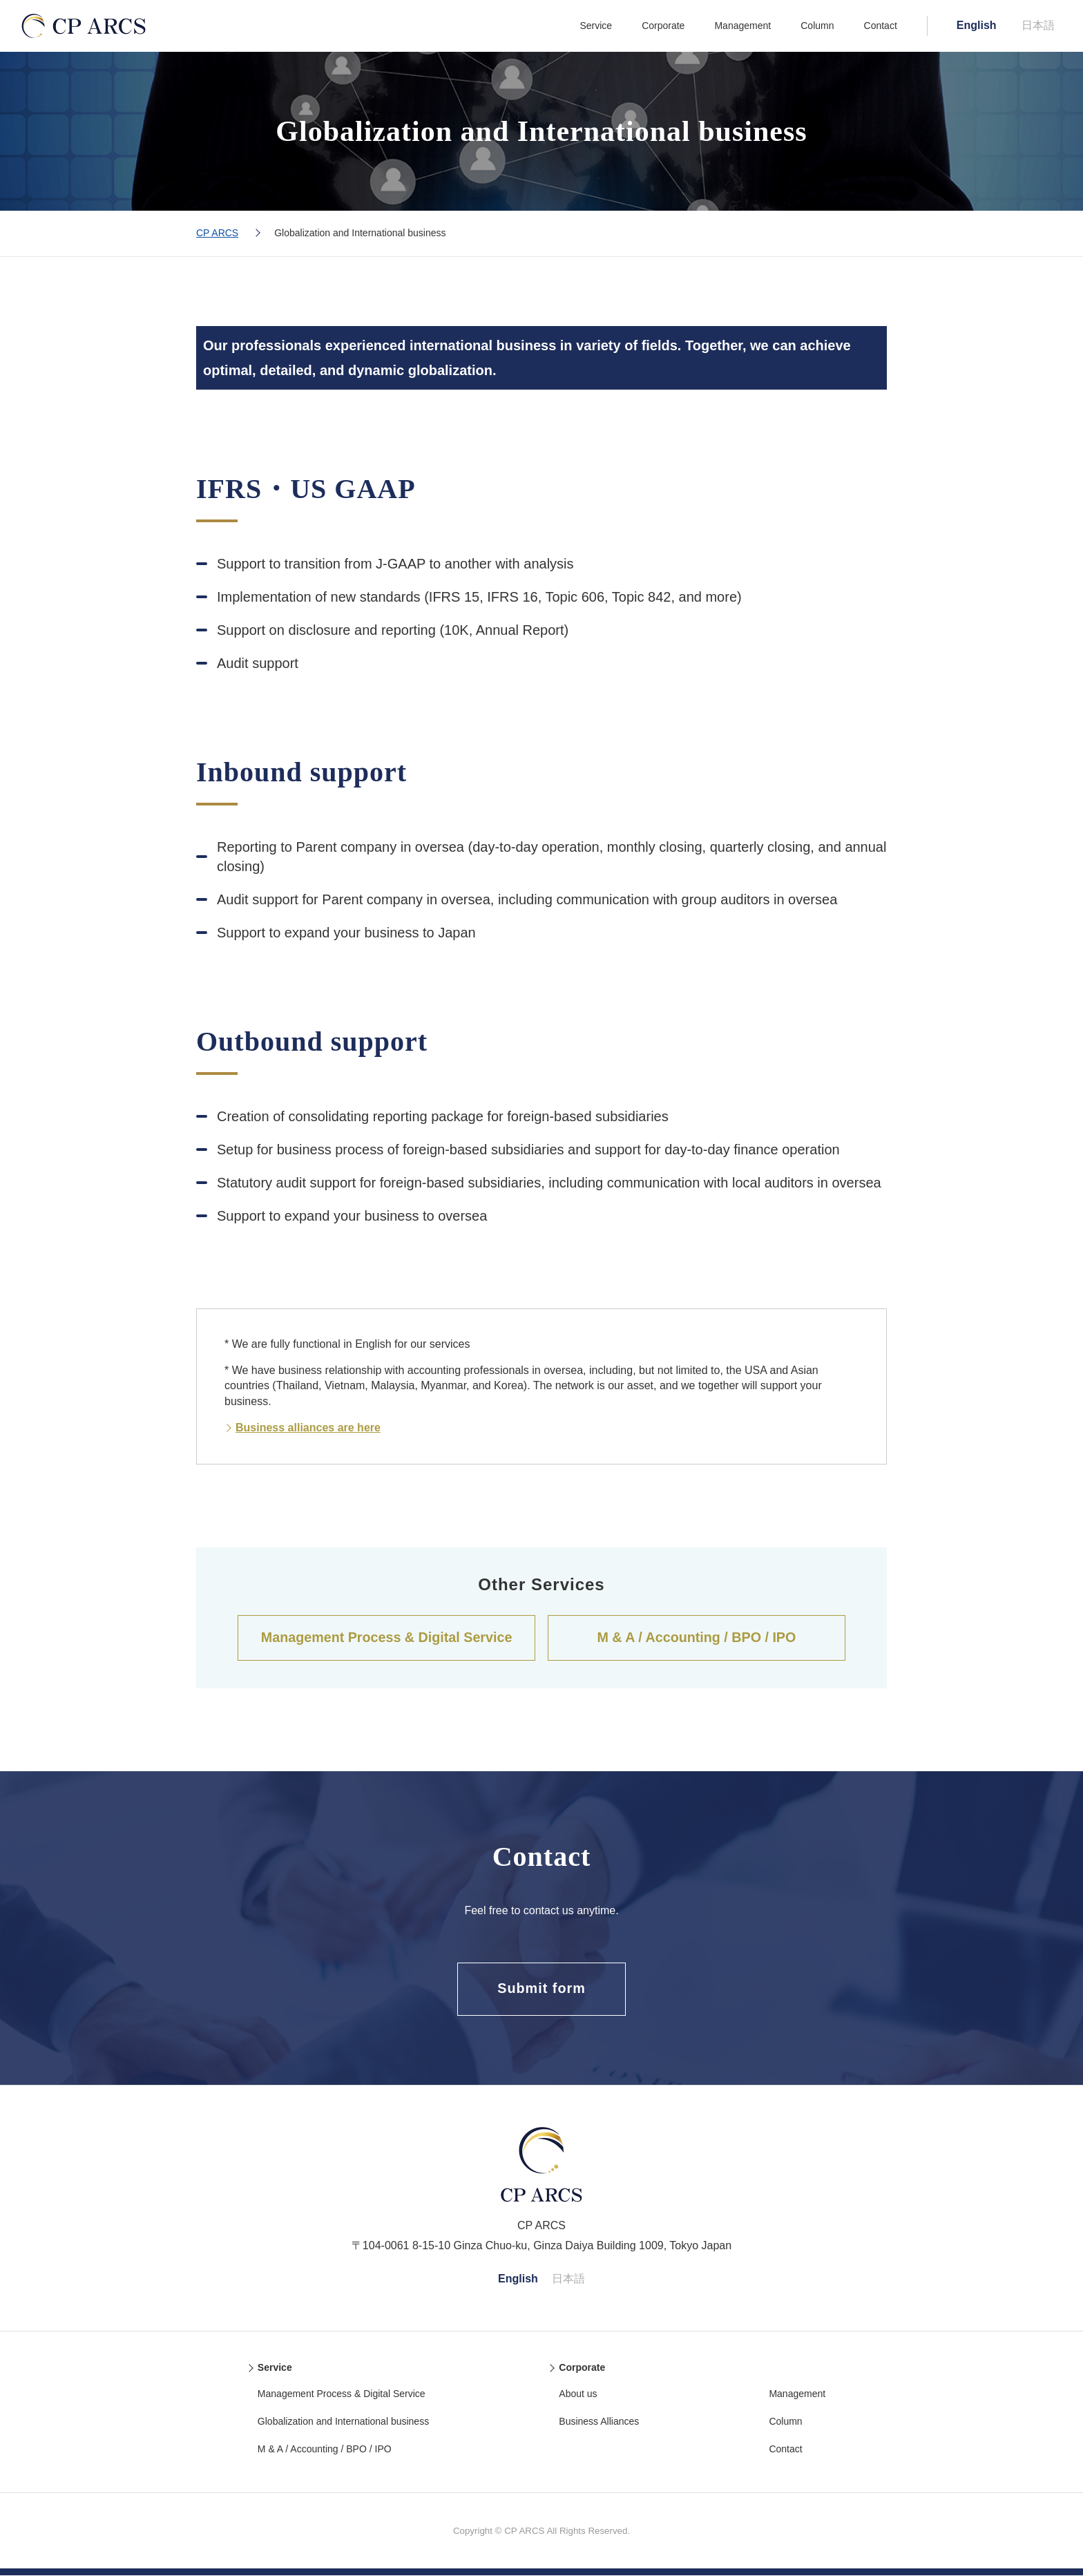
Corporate (663, 25)
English (977, 25)
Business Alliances (599, 2421)
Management (742, 25)
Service (595, 25)
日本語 (1038, 25)
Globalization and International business (343, 2421)
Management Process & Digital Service (386, 1637)
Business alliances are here (308, 1427)
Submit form (541, 1989)
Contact (880, 25)
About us (578, 2394)
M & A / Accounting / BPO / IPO (696, 1637)
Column (817, 25)
